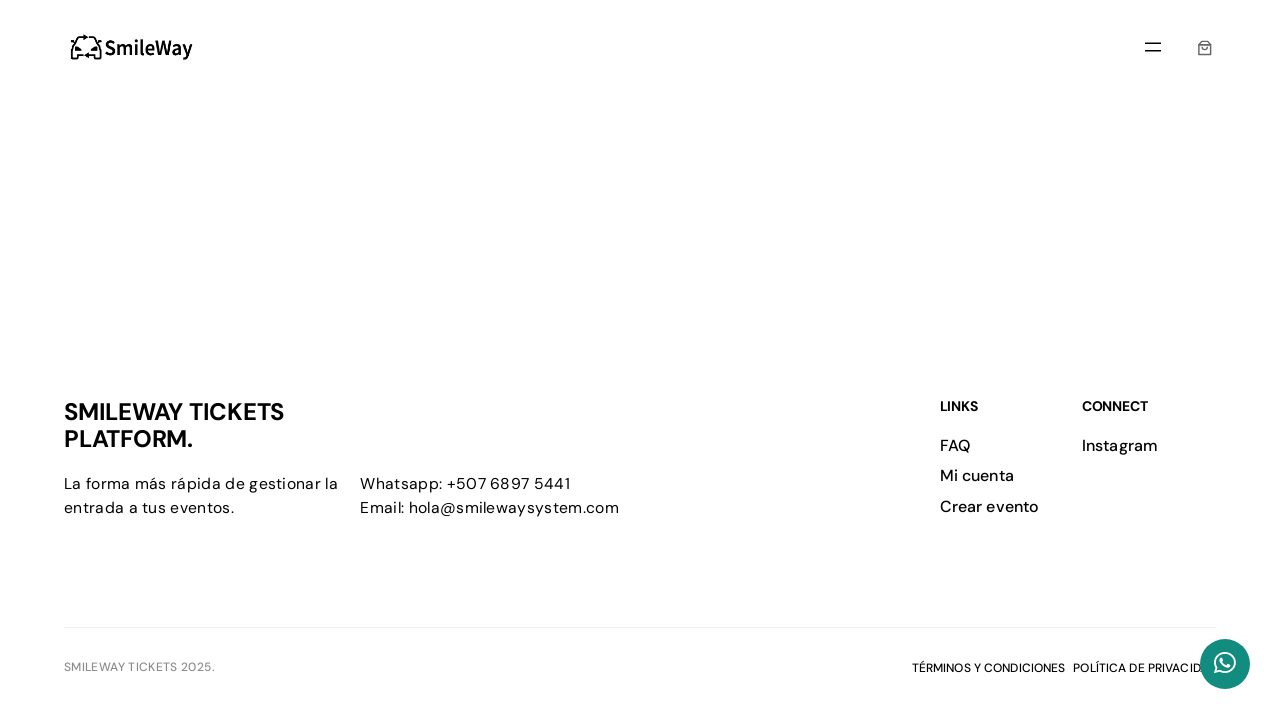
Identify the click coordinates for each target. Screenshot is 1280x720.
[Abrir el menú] (1153, 47)
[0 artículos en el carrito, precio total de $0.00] (1204, 47)
